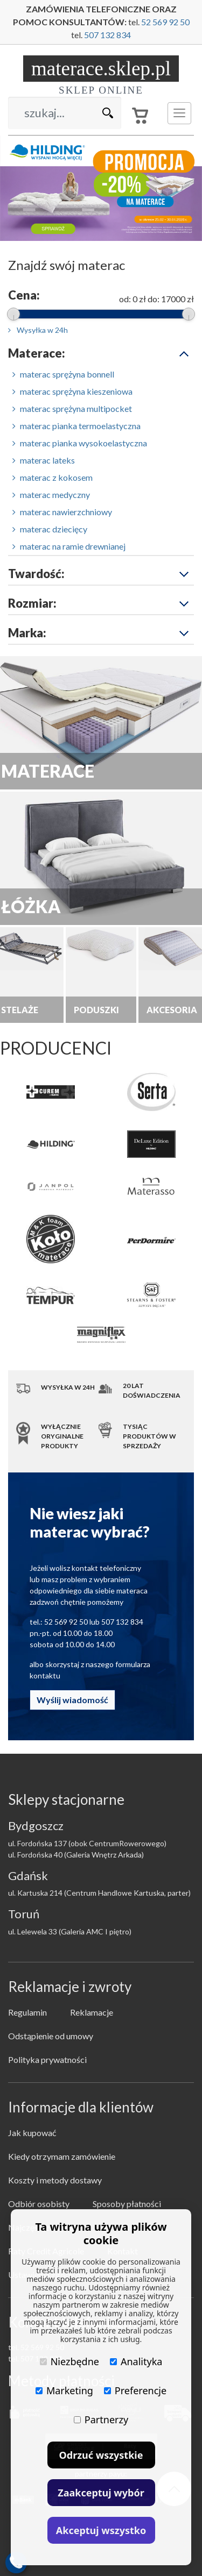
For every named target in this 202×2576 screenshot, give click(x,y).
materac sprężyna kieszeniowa (72, 391)
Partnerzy (101, 2419)
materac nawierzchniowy (62, 512)
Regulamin (27, 2012)
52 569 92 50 (165, 22)
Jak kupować (32, 2132)
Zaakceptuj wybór (101, 2492)
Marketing (64, 2390)
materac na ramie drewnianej (69, 546)
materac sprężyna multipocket (72, 408)
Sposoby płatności (127, 2203)
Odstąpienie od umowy (50, 2036)
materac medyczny (51, 494)
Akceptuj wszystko (101, 2530)
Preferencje (135, 2390)
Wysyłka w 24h (38, 330)
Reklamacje (91, 2012)
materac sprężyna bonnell (63, 374)
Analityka (136, 2361)
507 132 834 (107, 35)
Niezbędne (69, 2361)
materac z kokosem (52, 477)
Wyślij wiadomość (72, 1700)
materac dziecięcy (49, 529)
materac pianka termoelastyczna (76, 426)
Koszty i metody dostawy (55, 2180)
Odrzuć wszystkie (101, 2455)
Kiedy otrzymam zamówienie (61, 2156)
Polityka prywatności (47, 2059)
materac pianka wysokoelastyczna (79, 443)
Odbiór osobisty (38, 2203)
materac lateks (43, 460)
